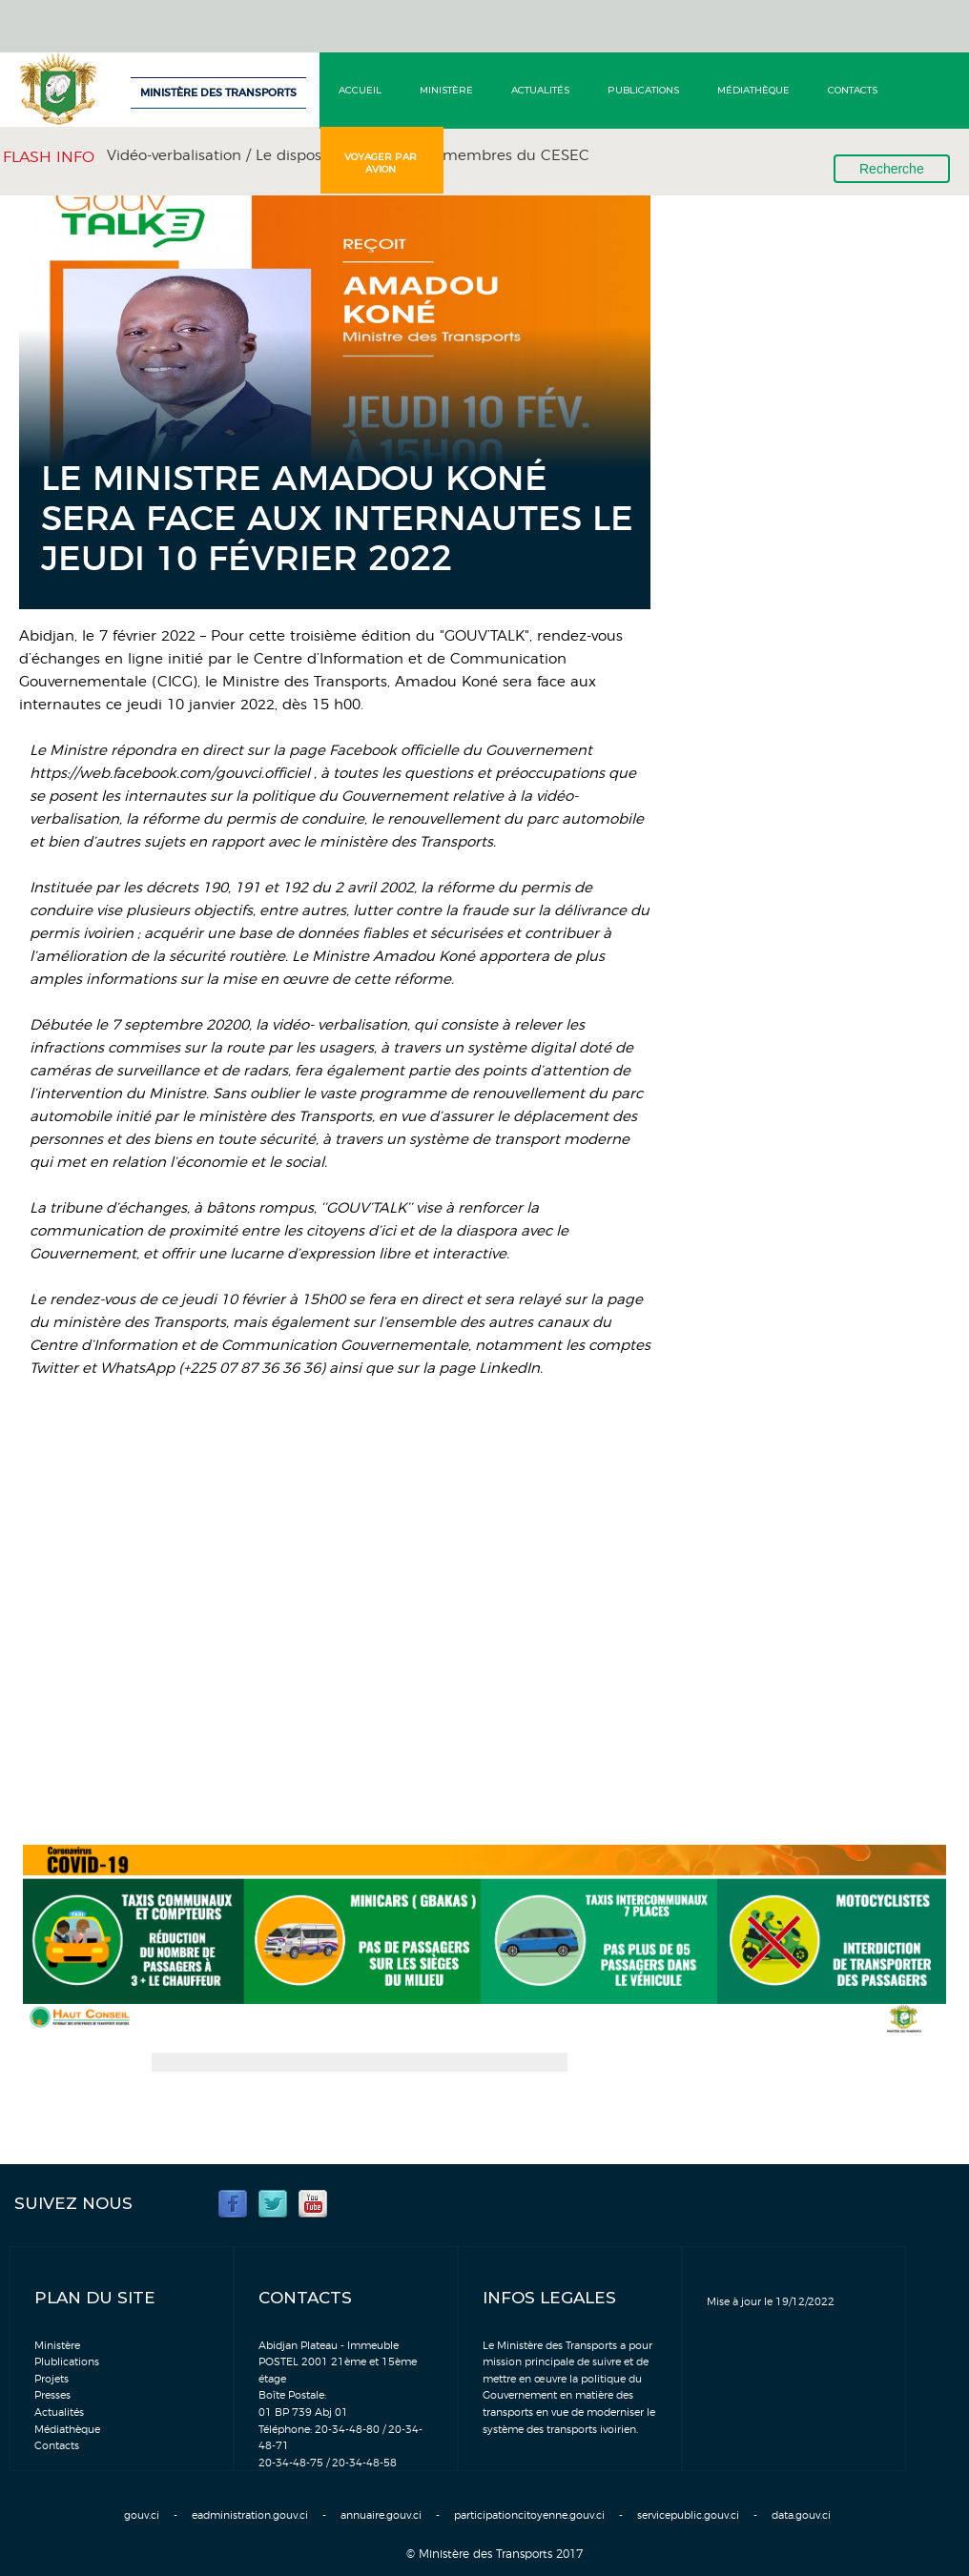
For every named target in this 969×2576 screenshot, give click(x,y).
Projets (51, 2379)
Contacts (852, 90)
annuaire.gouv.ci (381, 2515)
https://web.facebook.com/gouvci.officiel (170, 774)
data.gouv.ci (801, 2515)
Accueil (360, 90)
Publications (643, 90)
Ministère (446, 90)
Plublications (66, 2362)
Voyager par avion (380, 163)
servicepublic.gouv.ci (688, 2515)
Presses (52, 2395)
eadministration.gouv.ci (250, 2515)
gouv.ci (141, 2515)
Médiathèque (753, 90)
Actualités (540, 90)
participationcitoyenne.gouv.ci (529, 2515)
